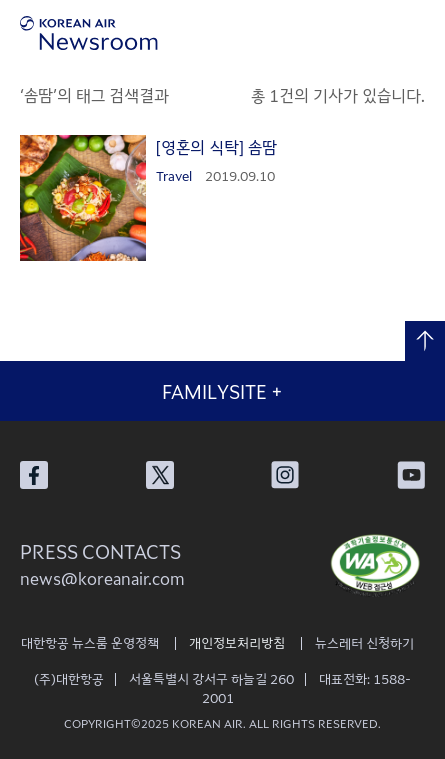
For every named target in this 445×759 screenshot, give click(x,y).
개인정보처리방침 (237, 642)
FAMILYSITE (222, 391)
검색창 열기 (362, 32)
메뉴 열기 (417, 32)
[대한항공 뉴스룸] (89, 33)
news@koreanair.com (102, 578)
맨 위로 (425, 341)
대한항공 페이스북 (34, 475)
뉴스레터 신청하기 (364, 642)
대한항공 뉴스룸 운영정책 (90, 642)
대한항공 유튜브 (411, 475)
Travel (174, 175)
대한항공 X (160, 475)
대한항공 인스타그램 (285, 475)
